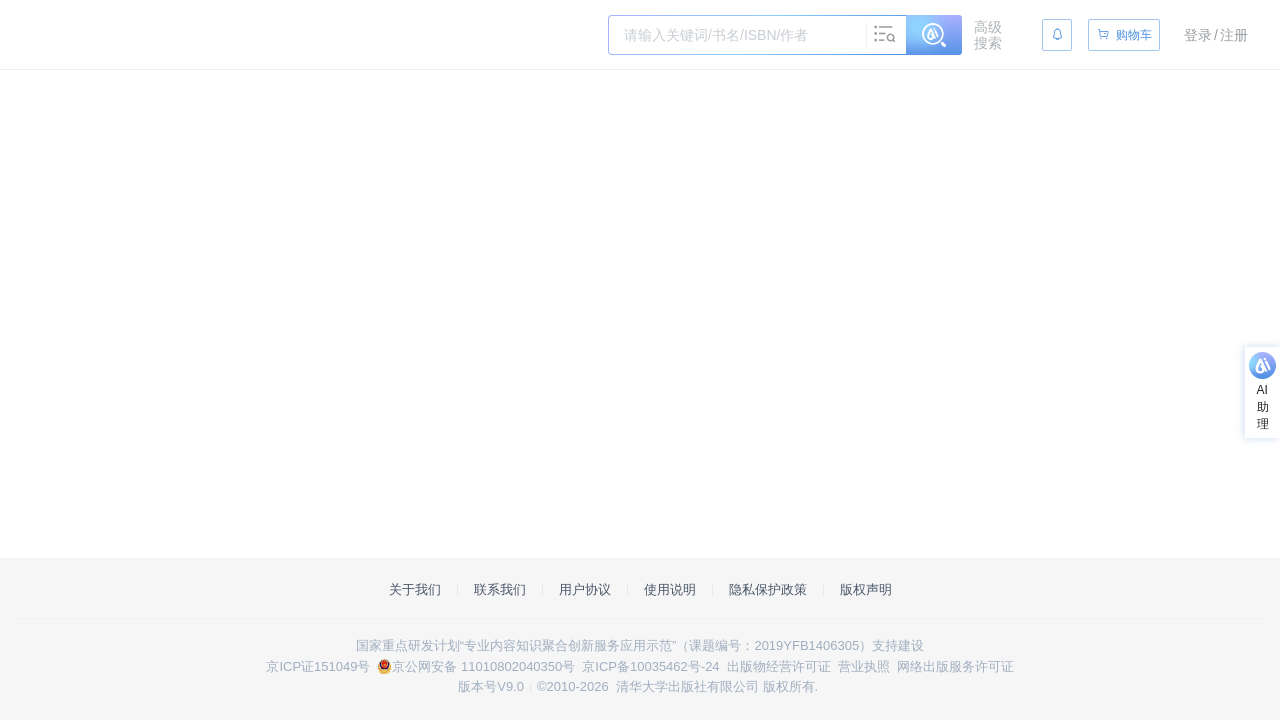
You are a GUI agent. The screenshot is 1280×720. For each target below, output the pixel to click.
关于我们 (415, 589)
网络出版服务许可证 (955, 666)
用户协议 (585, 589)
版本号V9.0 (491, 686)
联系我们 (500, 589)
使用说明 (670, 589)
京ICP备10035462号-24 (650, 666)
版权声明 (866, 589)
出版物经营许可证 (779, 666)
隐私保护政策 (768, 589)
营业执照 (864, 666)
